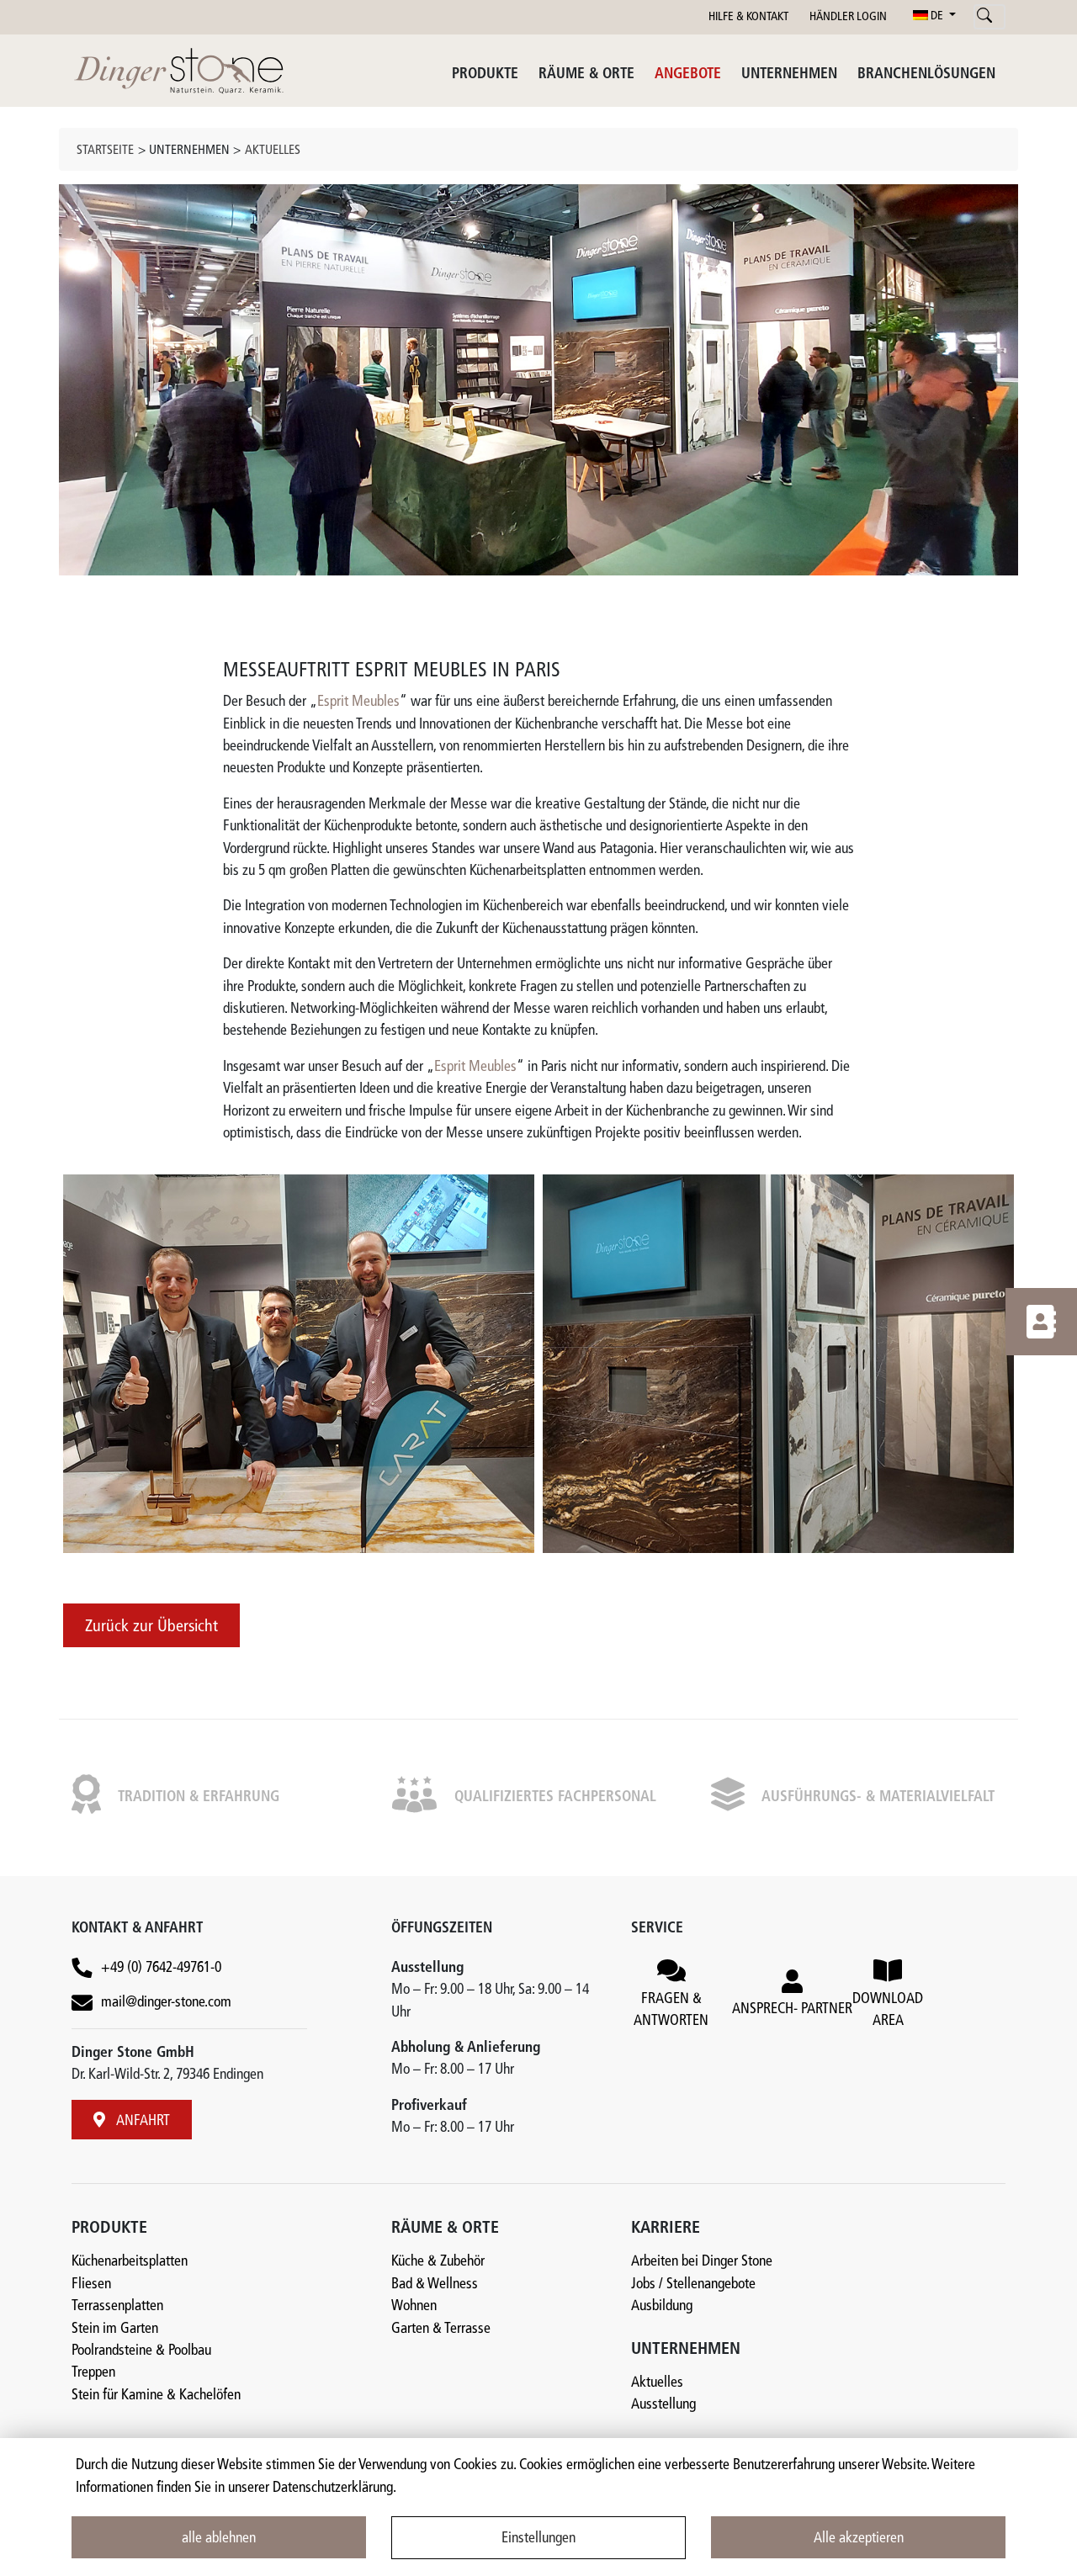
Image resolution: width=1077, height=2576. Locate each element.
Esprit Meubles (358, 702)
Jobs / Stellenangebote (693, 2284)
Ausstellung (663, 2405)
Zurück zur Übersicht (151, 1627)
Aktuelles (272, 150)
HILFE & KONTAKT (748, 17)
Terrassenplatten (117, 2306)
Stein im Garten (115, 2329)
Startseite (105, 150)
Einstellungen (538, 2538)
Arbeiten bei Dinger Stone (701, 2262)
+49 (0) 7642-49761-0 (161, 1968)
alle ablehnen (219, 2538)
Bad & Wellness (434, 2284)
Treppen (93, 2373)
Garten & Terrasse (441, 2329)
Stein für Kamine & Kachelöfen (156, 2395)
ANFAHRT (131, 2120)
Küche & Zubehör (438, 2262)
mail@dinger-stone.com (166, 2003)
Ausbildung (661, 2306)
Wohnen (414, 2306)
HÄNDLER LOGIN (848, 17)
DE (929, 16)
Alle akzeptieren (859, 2538)
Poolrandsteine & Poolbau (141, 2351)
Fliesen (91, 2284)
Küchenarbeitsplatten (130, 2262)
